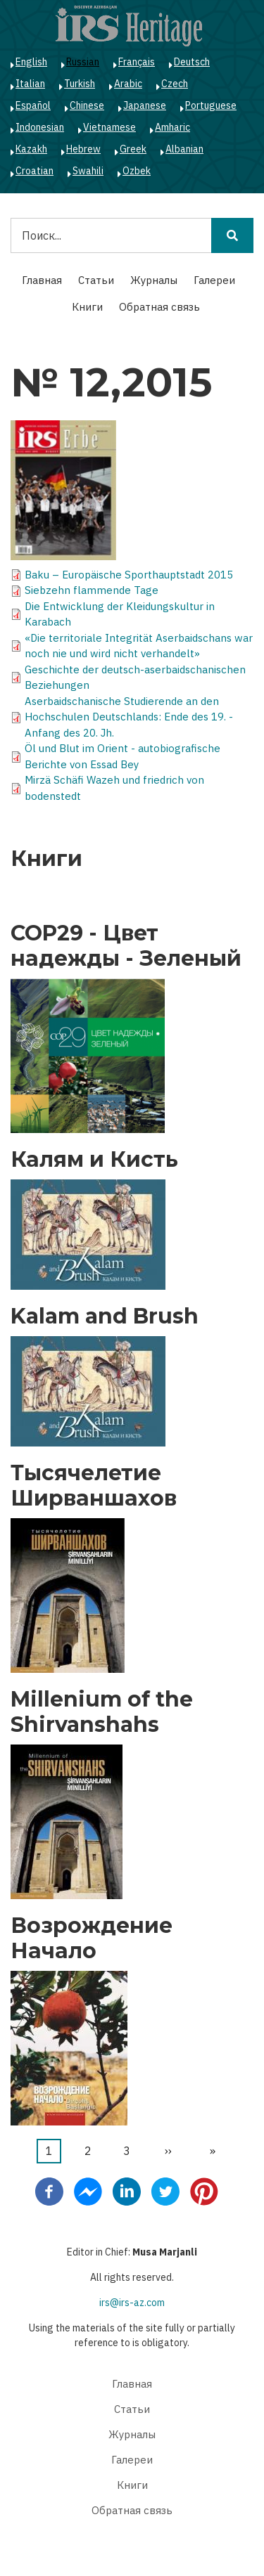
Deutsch (192, 62)
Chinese (87, 105)
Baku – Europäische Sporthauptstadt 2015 (129, 574)
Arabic (128, 83)
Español (33, 105)
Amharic (172, 127)
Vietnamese (109, 127)
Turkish (79, 83)
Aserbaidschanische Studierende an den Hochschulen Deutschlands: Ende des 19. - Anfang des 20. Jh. (129, 716)
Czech (174, 83)
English (31, 62)
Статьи (96, 280)
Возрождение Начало (91, 1938)
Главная (42, 280)
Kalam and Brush (105, 1316)
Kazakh (31, 149)
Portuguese (211, 105)
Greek (133, 149)
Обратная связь (159, 306)
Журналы (153, 280)
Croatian (34, 170)
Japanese (144, 105)
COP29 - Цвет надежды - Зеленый (126, 946)
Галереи (214, 280)
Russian (82, 62)
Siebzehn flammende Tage (91, 590)
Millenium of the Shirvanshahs (102, 1712)
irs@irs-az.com (132, 2302)
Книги (87, 306)
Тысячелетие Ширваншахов (94, 1486)
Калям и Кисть (94, 1159)
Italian (30, 83)
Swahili (88, 170)
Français (136, 62)
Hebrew (83, 149)
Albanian (184, 149)
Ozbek (136, 170)
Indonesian (39, 127)
